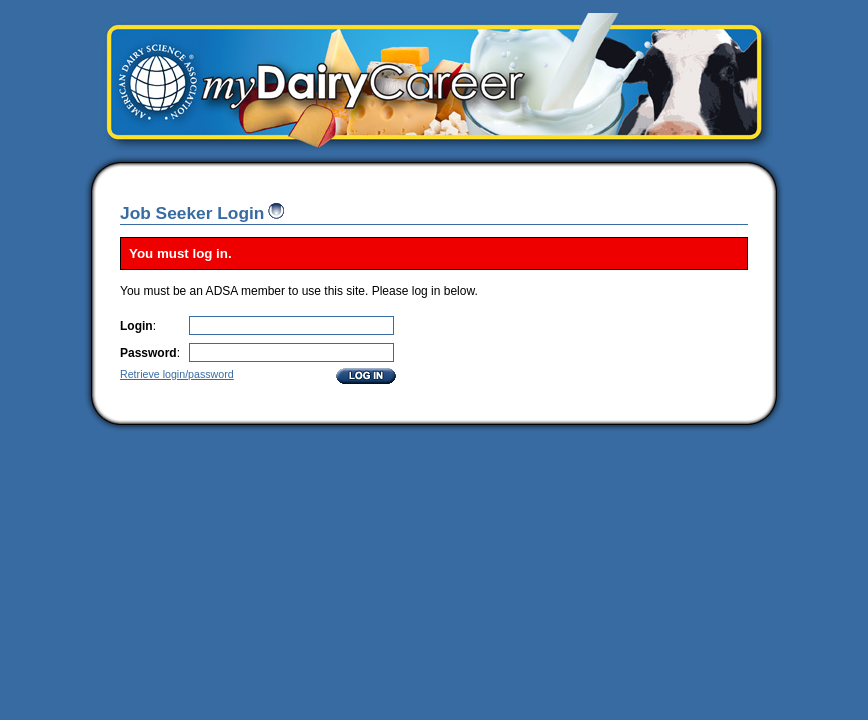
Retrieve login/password (177, 374)
